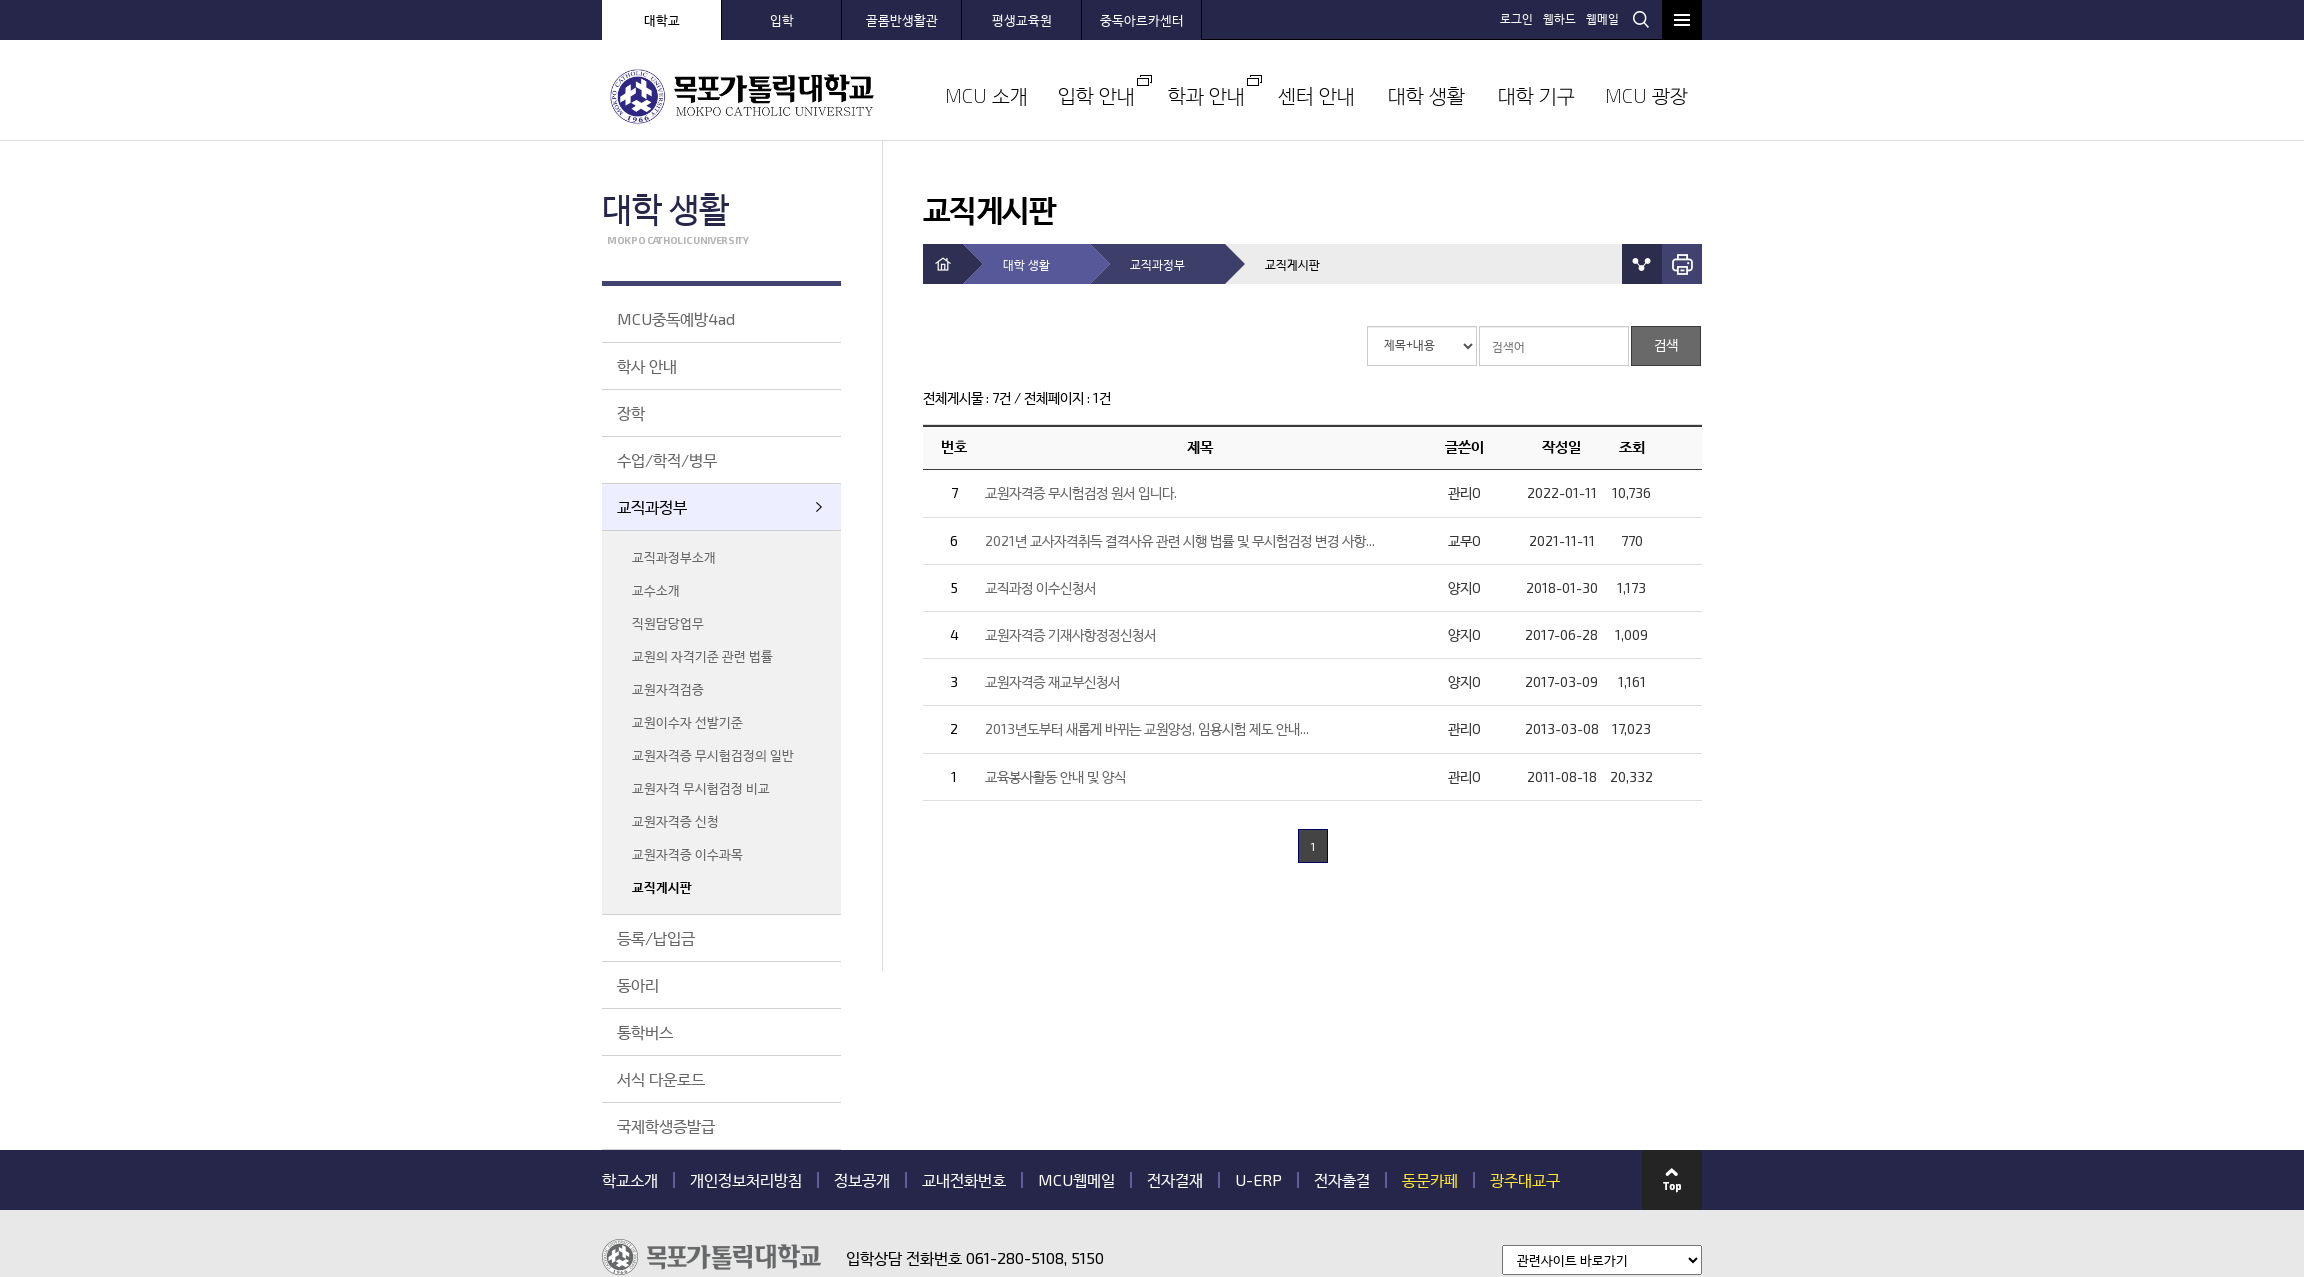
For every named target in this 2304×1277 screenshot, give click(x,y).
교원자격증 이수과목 (687, 854)
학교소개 (630, 1180)
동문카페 (1430, 1180)
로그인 (1519, 18)
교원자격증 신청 (675, 821)
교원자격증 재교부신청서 (1052, 681)
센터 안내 (1316, 95)
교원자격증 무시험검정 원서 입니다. (1081, 492)
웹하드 (1562, 18)
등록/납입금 (656, 937)
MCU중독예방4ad (676, 318)
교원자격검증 (668, 689)
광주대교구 (1525, 1180)
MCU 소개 (986, 95)
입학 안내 (1096, 95)
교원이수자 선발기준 (687, 722)
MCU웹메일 (1076, 1180)
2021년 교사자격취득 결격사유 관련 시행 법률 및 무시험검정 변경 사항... (1180, 540)
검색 (1641, 19)
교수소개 (656, 590)
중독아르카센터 (1142, 20)
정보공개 (862, 1180)
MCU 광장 (1646, 95)
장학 (631, 412)
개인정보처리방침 (746, 1180)
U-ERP (1258, 1180)
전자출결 (1342, 1180)
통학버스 (645, 1031)
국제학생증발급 (666, 1125)
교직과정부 (652, 506)
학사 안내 (647, 365)
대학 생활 (1426, 95)
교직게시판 (662, 887)
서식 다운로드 (661, 1078)
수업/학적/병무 (667, 459)
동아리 (638, 984)
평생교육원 (1022, 20)
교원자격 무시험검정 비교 (701, 788)
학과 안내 (1206, 95)
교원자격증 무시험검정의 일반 (713, 755)
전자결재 (1175, 1180)
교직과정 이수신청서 (1040, 587)
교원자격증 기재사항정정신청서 (1070, 634)
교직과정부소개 (674, 557)
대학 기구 (1536, 95)
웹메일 (1605, 18)
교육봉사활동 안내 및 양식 (1055, 776)
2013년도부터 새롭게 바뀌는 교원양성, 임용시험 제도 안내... (1147, 728)
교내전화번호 (964, 1180)
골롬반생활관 (902, 20)
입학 (782, 20)
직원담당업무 (668, 623)
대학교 (662, 20)
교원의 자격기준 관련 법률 (702, 656)
